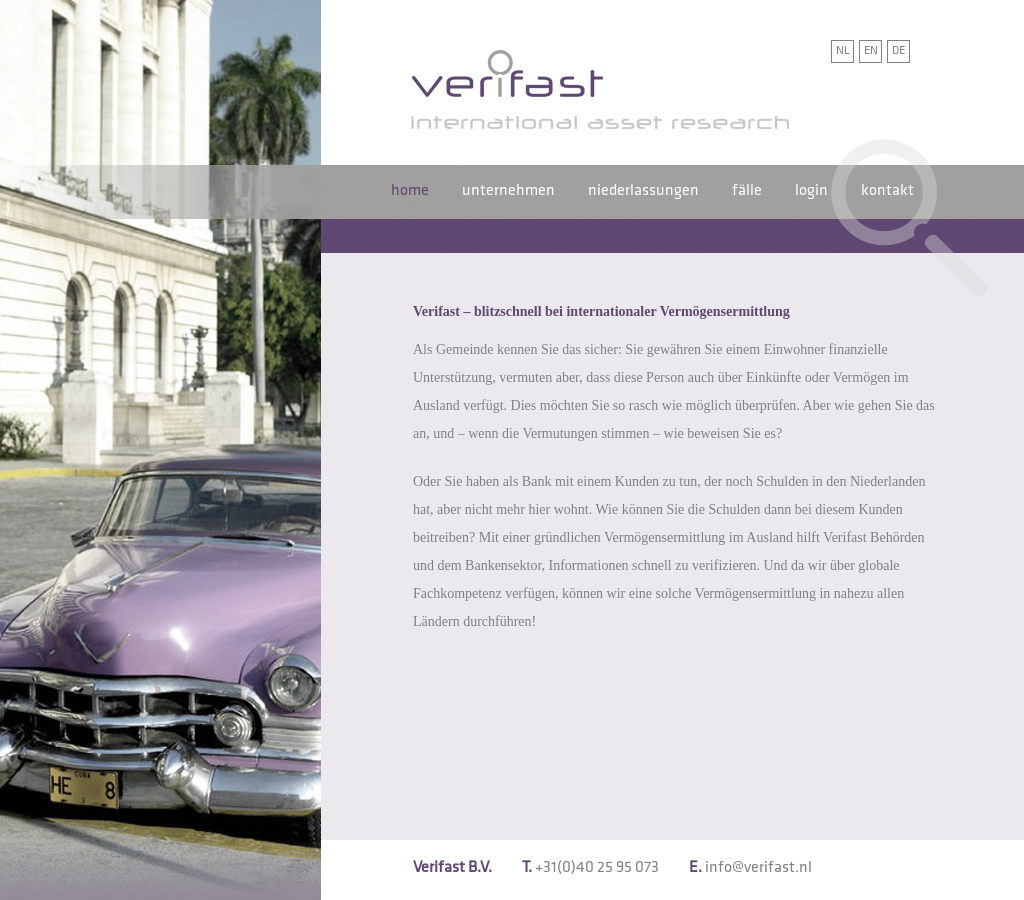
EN (871, 50)
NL (843, 50)
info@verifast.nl (758, 867)
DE (898, 50)
